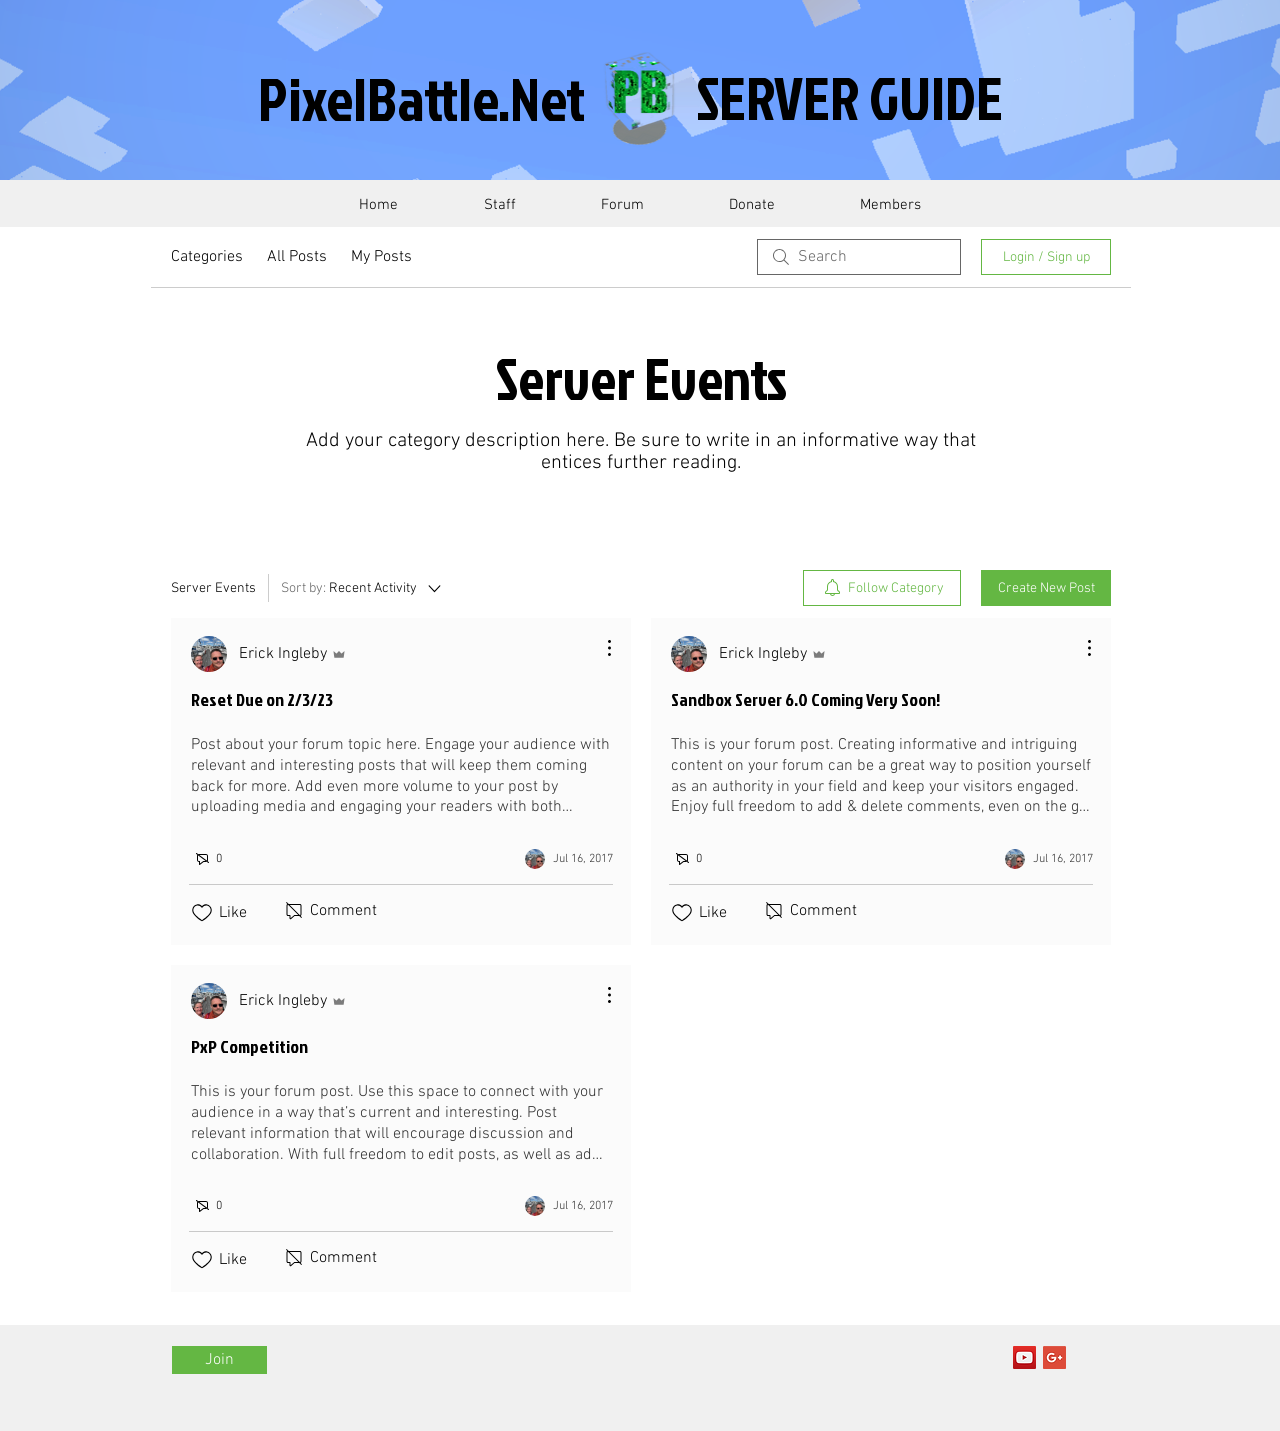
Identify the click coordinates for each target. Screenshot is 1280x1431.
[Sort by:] (362, 588)
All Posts (297, 257)
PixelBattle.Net (421, 98)
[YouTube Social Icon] (1024, 1357)
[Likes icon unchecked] (202, 913)
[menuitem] (882, 588)
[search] (859, 257)
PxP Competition (249, 1046)
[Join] (219, 1360)
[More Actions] (599, 648)
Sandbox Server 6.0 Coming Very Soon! (805, 699)
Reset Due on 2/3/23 (262, 699)
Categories (207, 257)
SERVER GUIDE (850, 97)
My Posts (381, 257)
